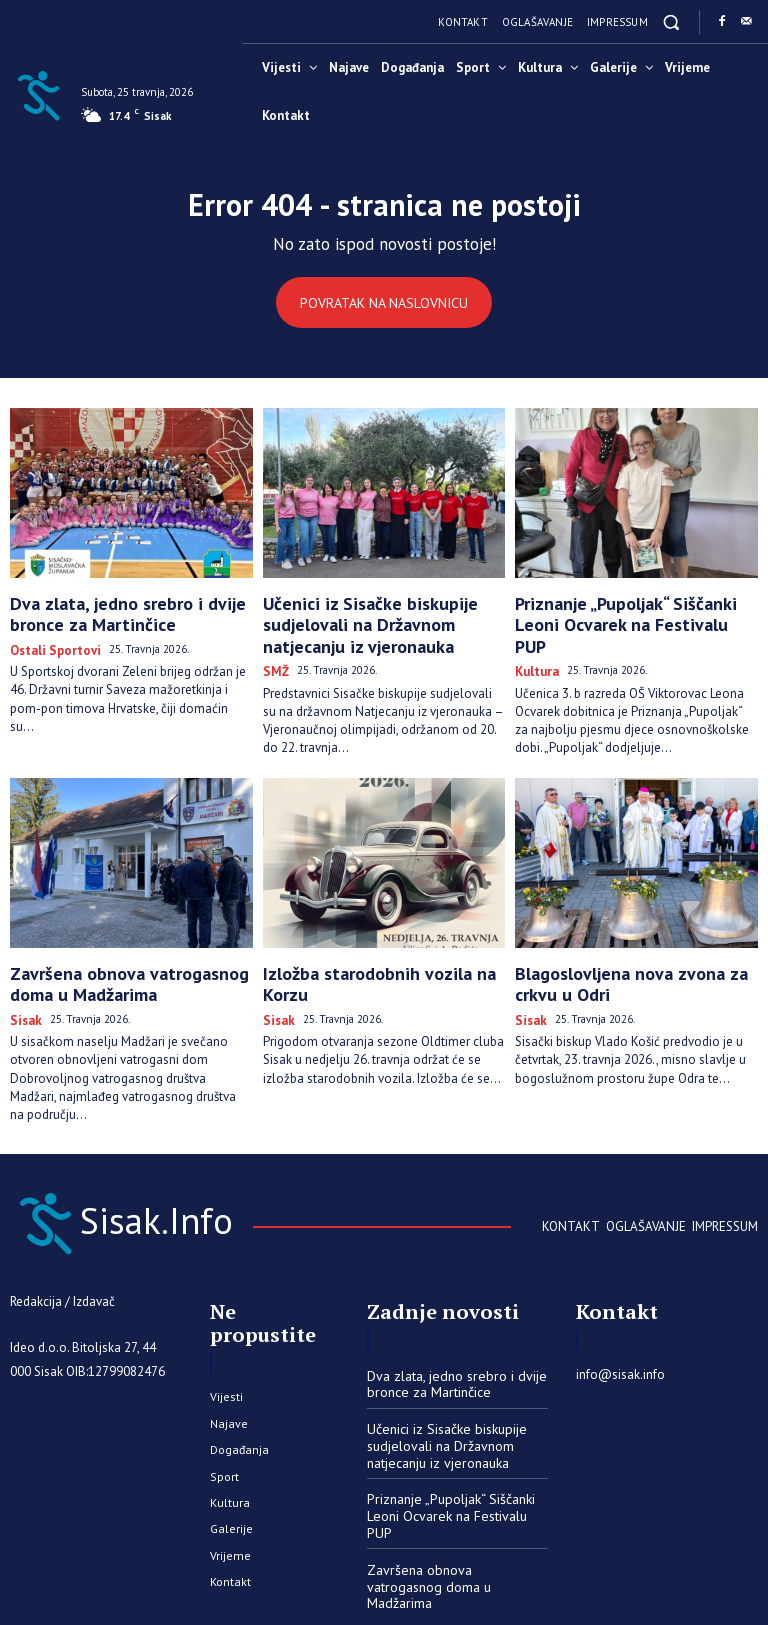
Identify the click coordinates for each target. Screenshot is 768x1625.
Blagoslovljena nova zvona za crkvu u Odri (635, 963)
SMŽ (274, 657)
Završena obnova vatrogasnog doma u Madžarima (128, 963)
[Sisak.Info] (38, 94)
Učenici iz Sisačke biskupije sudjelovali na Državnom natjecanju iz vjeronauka (378, 619)
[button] (671, 21)
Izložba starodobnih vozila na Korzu (378, 955)
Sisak (23, 994)
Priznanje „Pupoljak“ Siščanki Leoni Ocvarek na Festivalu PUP (627, 610)
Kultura (534, 640)
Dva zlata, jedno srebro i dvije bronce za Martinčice (130, 610)
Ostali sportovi (50, 640)
